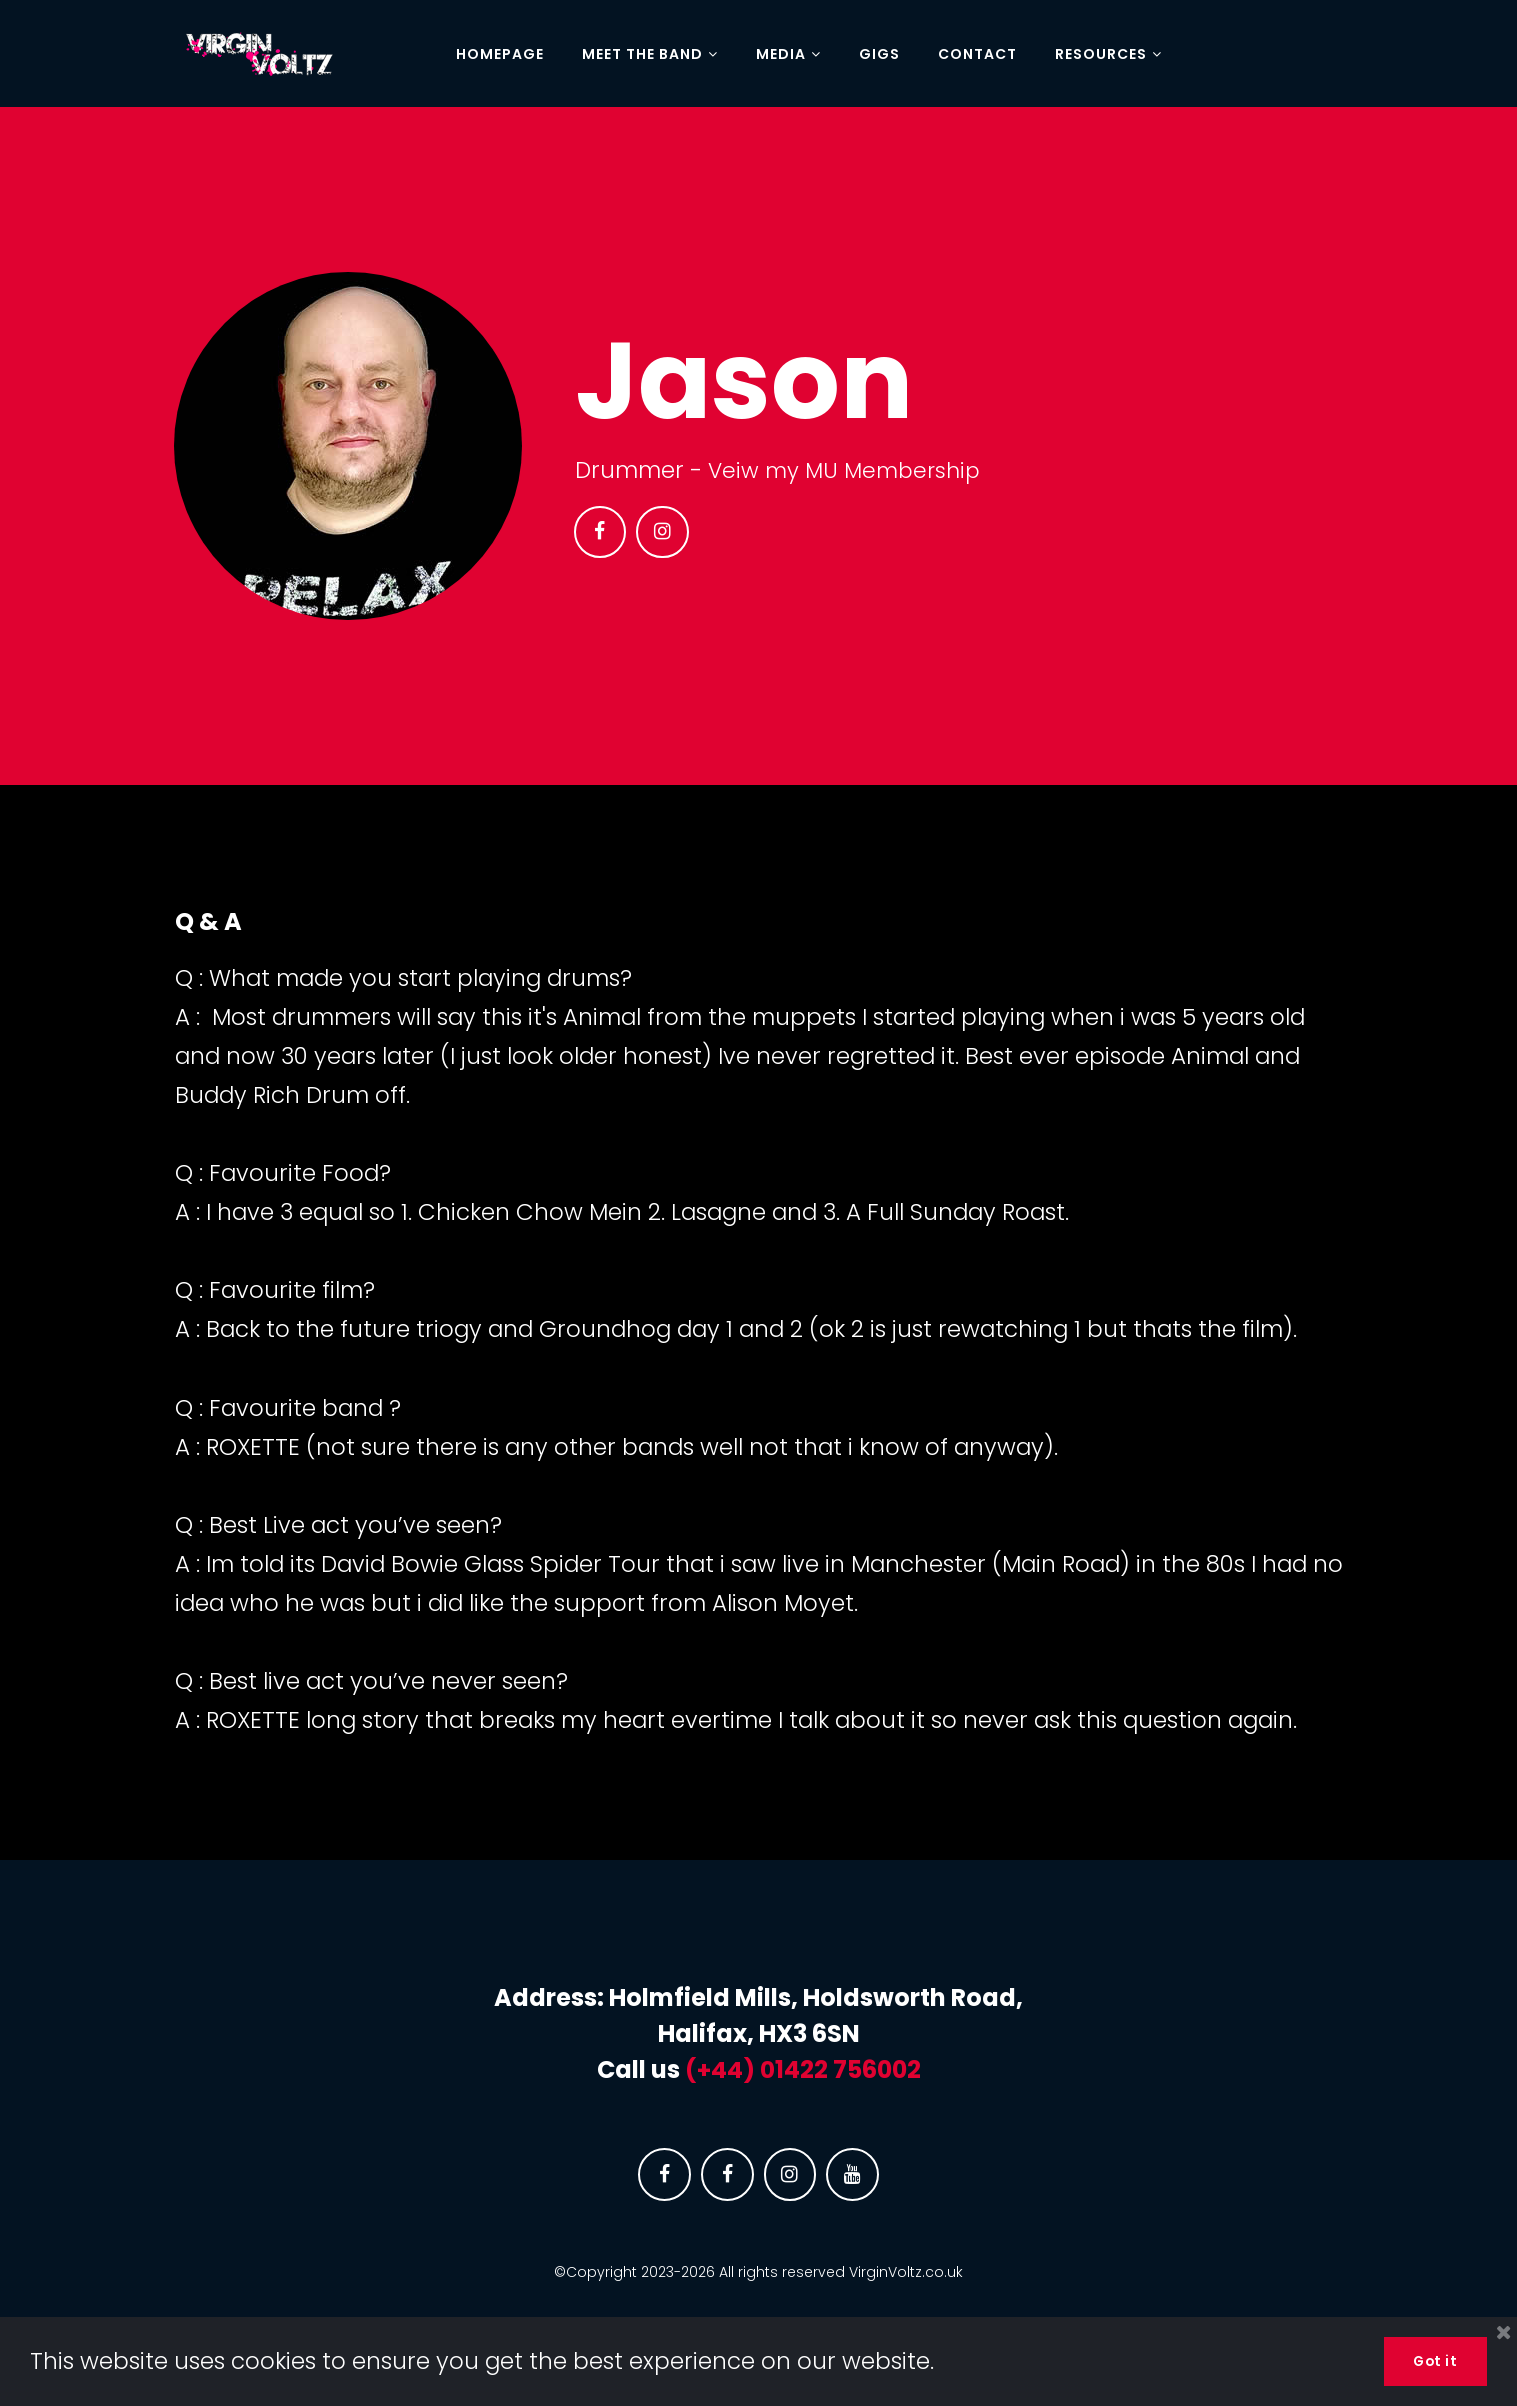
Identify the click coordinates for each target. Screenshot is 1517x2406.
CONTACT (977, 55)
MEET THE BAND (650, 55)
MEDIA (788, 55)
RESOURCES (1108, 55)
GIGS (879, 55)
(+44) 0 (730, 2069)
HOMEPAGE (500, 55)
